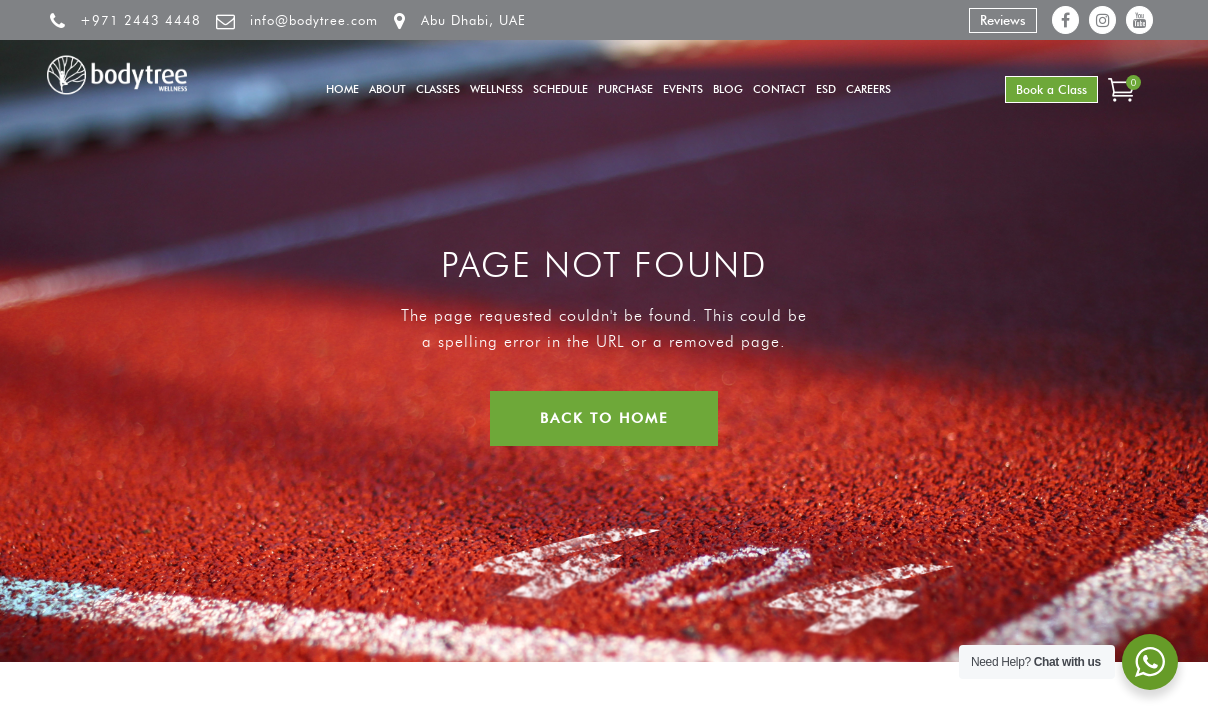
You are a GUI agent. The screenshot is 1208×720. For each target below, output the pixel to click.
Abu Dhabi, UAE (473, 20)
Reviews (1003, 20)
